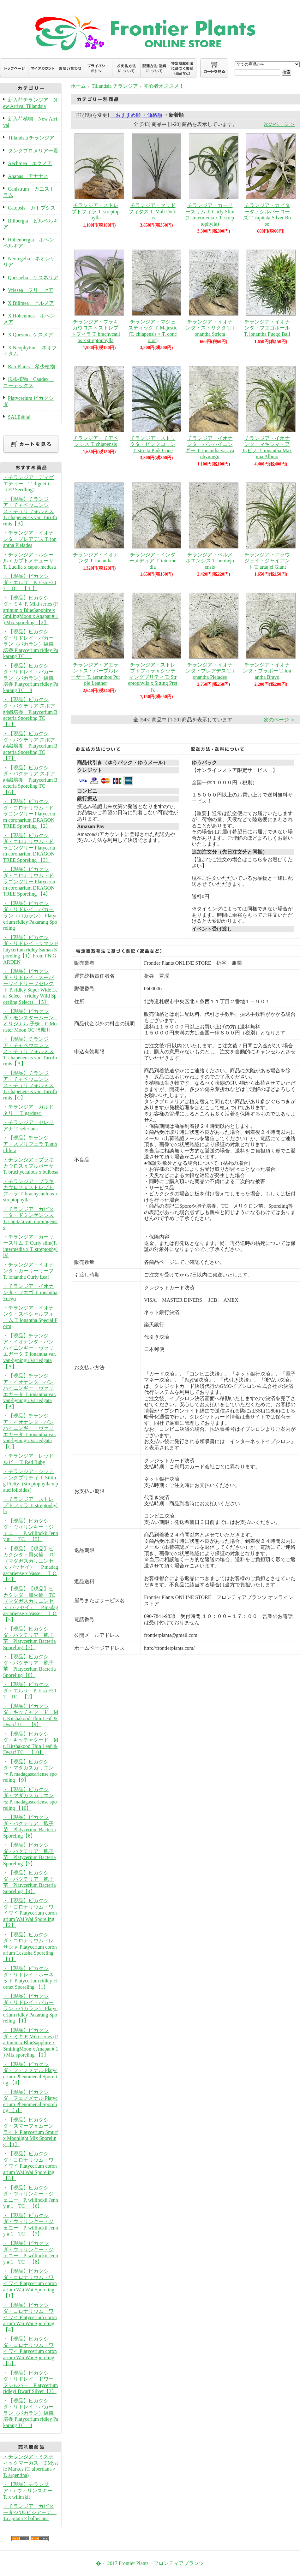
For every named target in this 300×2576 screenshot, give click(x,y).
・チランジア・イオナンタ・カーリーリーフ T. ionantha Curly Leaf (28, 1271)
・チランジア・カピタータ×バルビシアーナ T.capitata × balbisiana (30, 2512)
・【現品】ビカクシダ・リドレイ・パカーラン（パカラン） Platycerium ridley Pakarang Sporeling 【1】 (30, 2008)
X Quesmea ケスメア (30, 334)
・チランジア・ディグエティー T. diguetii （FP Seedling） (28, 483)
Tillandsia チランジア (31, 137)
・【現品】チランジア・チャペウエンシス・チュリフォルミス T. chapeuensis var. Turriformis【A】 (30, 1051)
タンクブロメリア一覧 (33, 150)
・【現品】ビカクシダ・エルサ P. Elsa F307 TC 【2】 (29, 1690)
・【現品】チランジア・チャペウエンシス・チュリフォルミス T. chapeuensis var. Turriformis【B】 (30, 511)
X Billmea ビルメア (31, 303)
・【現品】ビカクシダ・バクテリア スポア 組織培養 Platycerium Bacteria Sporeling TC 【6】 (31, 780)
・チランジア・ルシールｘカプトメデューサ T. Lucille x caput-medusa (29, 561)
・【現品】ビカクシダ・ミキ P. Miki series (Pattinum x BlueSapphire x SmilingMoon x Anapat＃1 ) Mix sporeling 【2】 (30, 610)
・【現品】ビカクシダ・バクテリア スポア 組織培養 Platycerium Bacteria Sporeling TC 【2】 (31, 712)
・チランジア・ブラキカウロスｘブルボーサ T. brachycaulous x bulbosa (30, 1166)
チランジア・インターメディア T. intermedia (152, 561)
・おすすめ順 (126, 115)
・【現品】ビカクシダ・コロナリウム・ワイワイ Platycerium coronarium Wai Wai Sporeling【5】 (30, 2351)
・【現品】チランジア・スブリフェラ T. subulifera (30, 1144)
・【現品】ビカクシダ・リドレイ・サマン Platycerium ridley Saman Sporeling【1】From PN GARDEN (30, 950)
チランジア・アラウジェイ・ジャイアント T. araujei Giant (267, 561)
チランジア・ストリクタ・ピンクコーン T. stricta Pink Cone (153, 444)
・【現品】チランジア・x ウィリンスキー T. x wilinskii (30, 2490)
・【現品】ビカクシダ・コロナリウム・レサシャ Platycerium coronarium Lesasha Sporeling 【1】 (30, 1947)
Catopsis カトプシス (32, 207)
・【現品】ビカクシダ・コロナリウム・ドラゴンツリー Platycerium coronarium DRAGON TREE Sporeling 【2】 (29, 814)
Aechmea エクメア (30, 163)
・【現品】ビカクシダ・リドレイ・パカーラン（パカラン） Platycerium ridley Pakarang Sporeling (30, 916)
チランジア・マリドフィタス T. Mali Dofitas (153, 211)
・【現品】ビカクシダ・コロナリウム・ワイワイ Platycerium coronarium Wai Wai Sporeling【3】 (30, 2166)
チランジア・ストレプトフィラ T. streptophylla (95, 211)
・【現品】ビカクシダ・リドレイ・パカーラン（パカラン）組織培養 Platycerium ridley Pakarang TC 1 (30, 644)
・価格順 (152, 115)
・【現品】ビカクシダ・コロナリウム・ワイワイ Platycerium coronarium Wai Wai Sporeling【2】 (30, 1913)
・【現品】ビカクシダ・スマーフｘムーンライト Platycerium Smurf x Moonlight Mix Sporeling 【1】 (30, 2132)
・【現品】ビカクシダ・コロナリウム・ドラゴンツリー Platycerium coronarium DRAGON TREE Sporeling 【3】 (29, 848)
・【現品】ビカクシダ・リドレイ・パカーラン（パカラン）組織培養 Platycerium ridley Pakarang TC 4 (30, 2413)
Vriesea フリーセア (30, 290)
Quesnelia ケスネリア (33, 277)
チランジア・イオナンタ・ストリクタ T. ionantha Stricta (210, 328)
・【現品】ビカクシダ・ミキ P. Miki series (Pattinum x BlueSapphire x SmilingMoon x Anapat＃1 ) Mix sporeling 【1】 (30, 2043)
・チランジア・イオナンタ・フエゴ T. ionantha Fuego (30, 1292)
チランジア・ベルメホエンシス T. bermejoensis (210, 561)
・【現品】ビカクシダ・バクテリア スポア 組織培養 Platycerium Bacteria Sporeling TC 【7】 (31, 746)
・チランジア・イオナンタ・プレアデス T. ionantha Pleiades (30, 539)
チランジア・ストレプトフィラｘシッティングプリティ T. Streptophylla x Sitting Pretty (152, 677)
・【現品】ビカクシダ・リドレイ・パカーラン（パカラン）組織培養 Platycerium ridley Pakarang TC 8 (30, 678)
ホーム (78, 86)
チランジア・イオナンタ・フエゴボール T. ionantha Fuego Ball (267, 328)
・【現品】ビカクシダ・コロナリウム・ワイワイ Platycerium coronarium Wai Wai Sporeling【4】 (30, 2317)
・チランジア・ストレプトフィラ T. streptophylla (30, 1505)
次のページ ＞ (279, 124)
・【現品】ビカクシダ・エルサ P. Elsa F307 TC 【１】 (29, 582)
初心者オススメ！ (164, 86)
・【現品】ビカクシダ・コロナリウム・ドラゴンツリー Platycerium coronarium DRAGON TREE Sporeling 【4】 (29, 882)
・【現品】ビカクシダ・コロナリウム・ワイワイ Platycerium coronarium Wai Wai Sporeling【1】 (30, 2283)
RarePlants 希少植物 (31, 366)
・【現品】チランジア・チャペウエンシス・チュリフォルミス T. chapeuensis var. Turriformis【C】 (30, 1085)
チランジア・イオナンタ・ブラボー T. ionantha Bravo (267, 671)
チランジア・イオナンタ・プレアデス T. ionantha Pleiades (210, 671)
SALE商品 (19, 417)
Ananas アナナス (28, 176)
